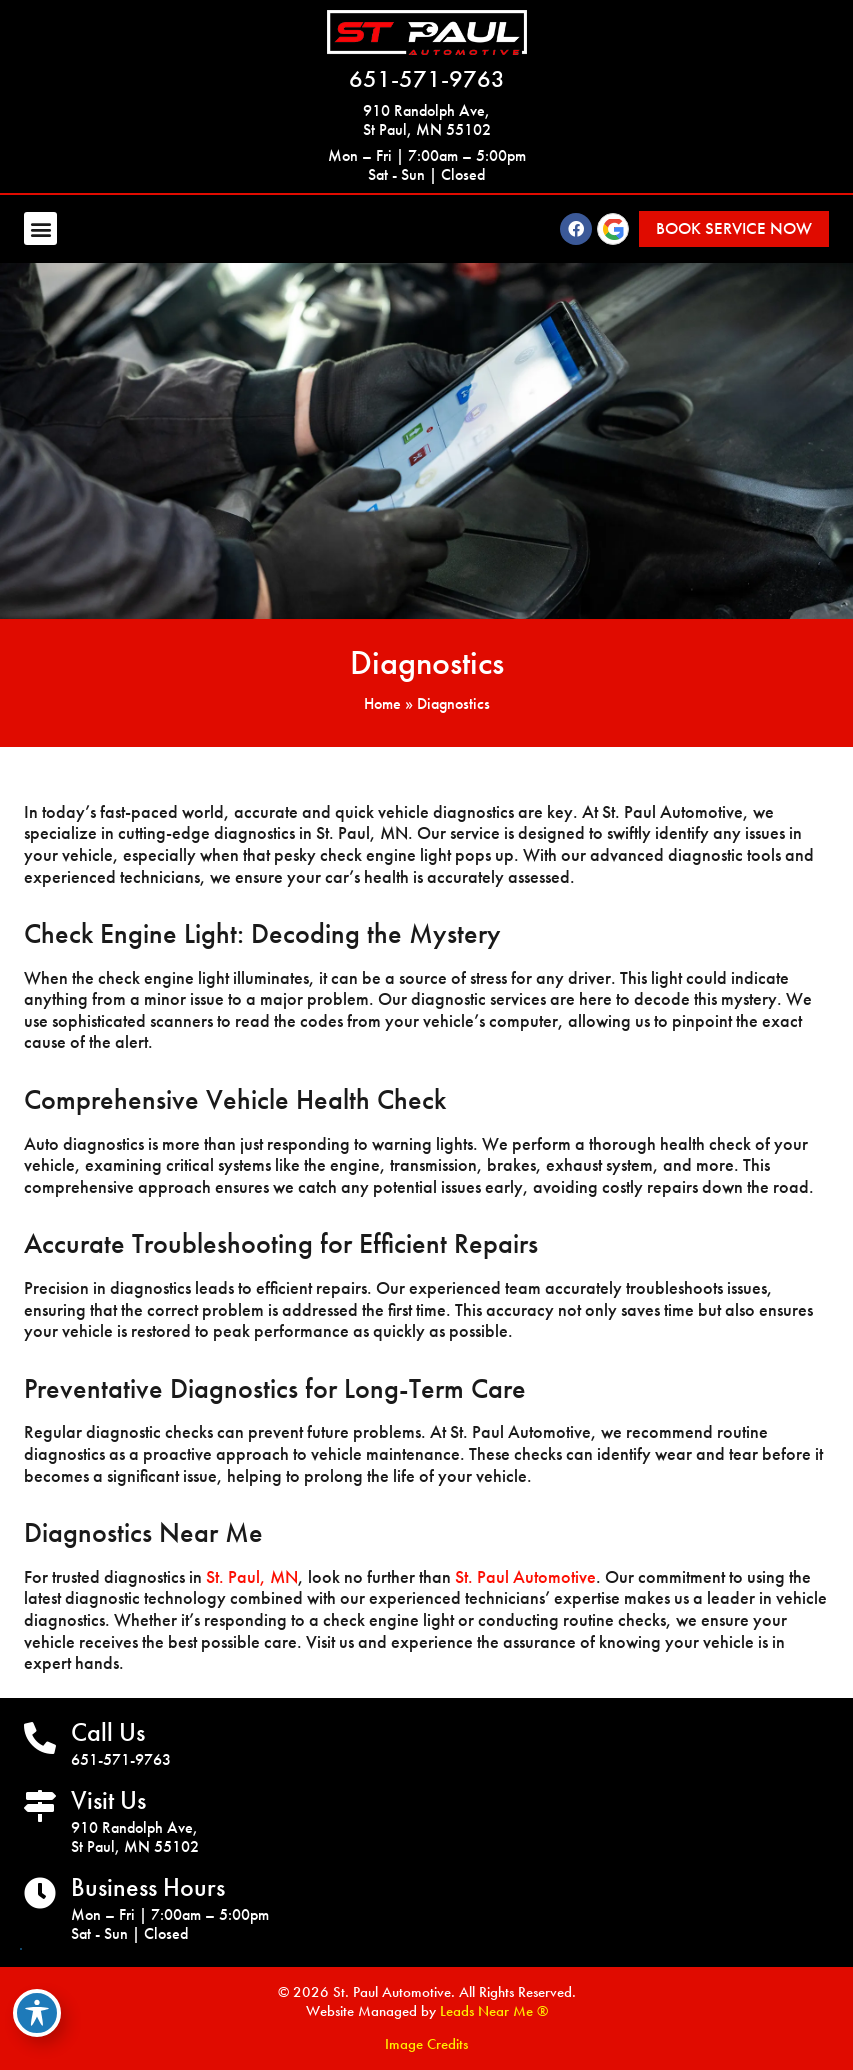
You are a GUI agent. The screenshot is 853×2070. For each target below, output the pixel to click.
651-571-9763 (427, 78)
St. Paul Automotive (525, 1576)
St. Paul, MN (252, 1576)
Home (382, 703)
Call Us (108, 1732)
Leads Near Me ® (494, 2011)
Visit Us (108, 1800)
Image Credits (426, 2044)
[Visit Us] (40, 1806)
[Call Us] (40, 1738)
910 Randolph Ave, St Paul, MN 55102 (427, 120)
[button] (40, 228)
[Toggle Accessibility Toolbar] (37, 2013)
